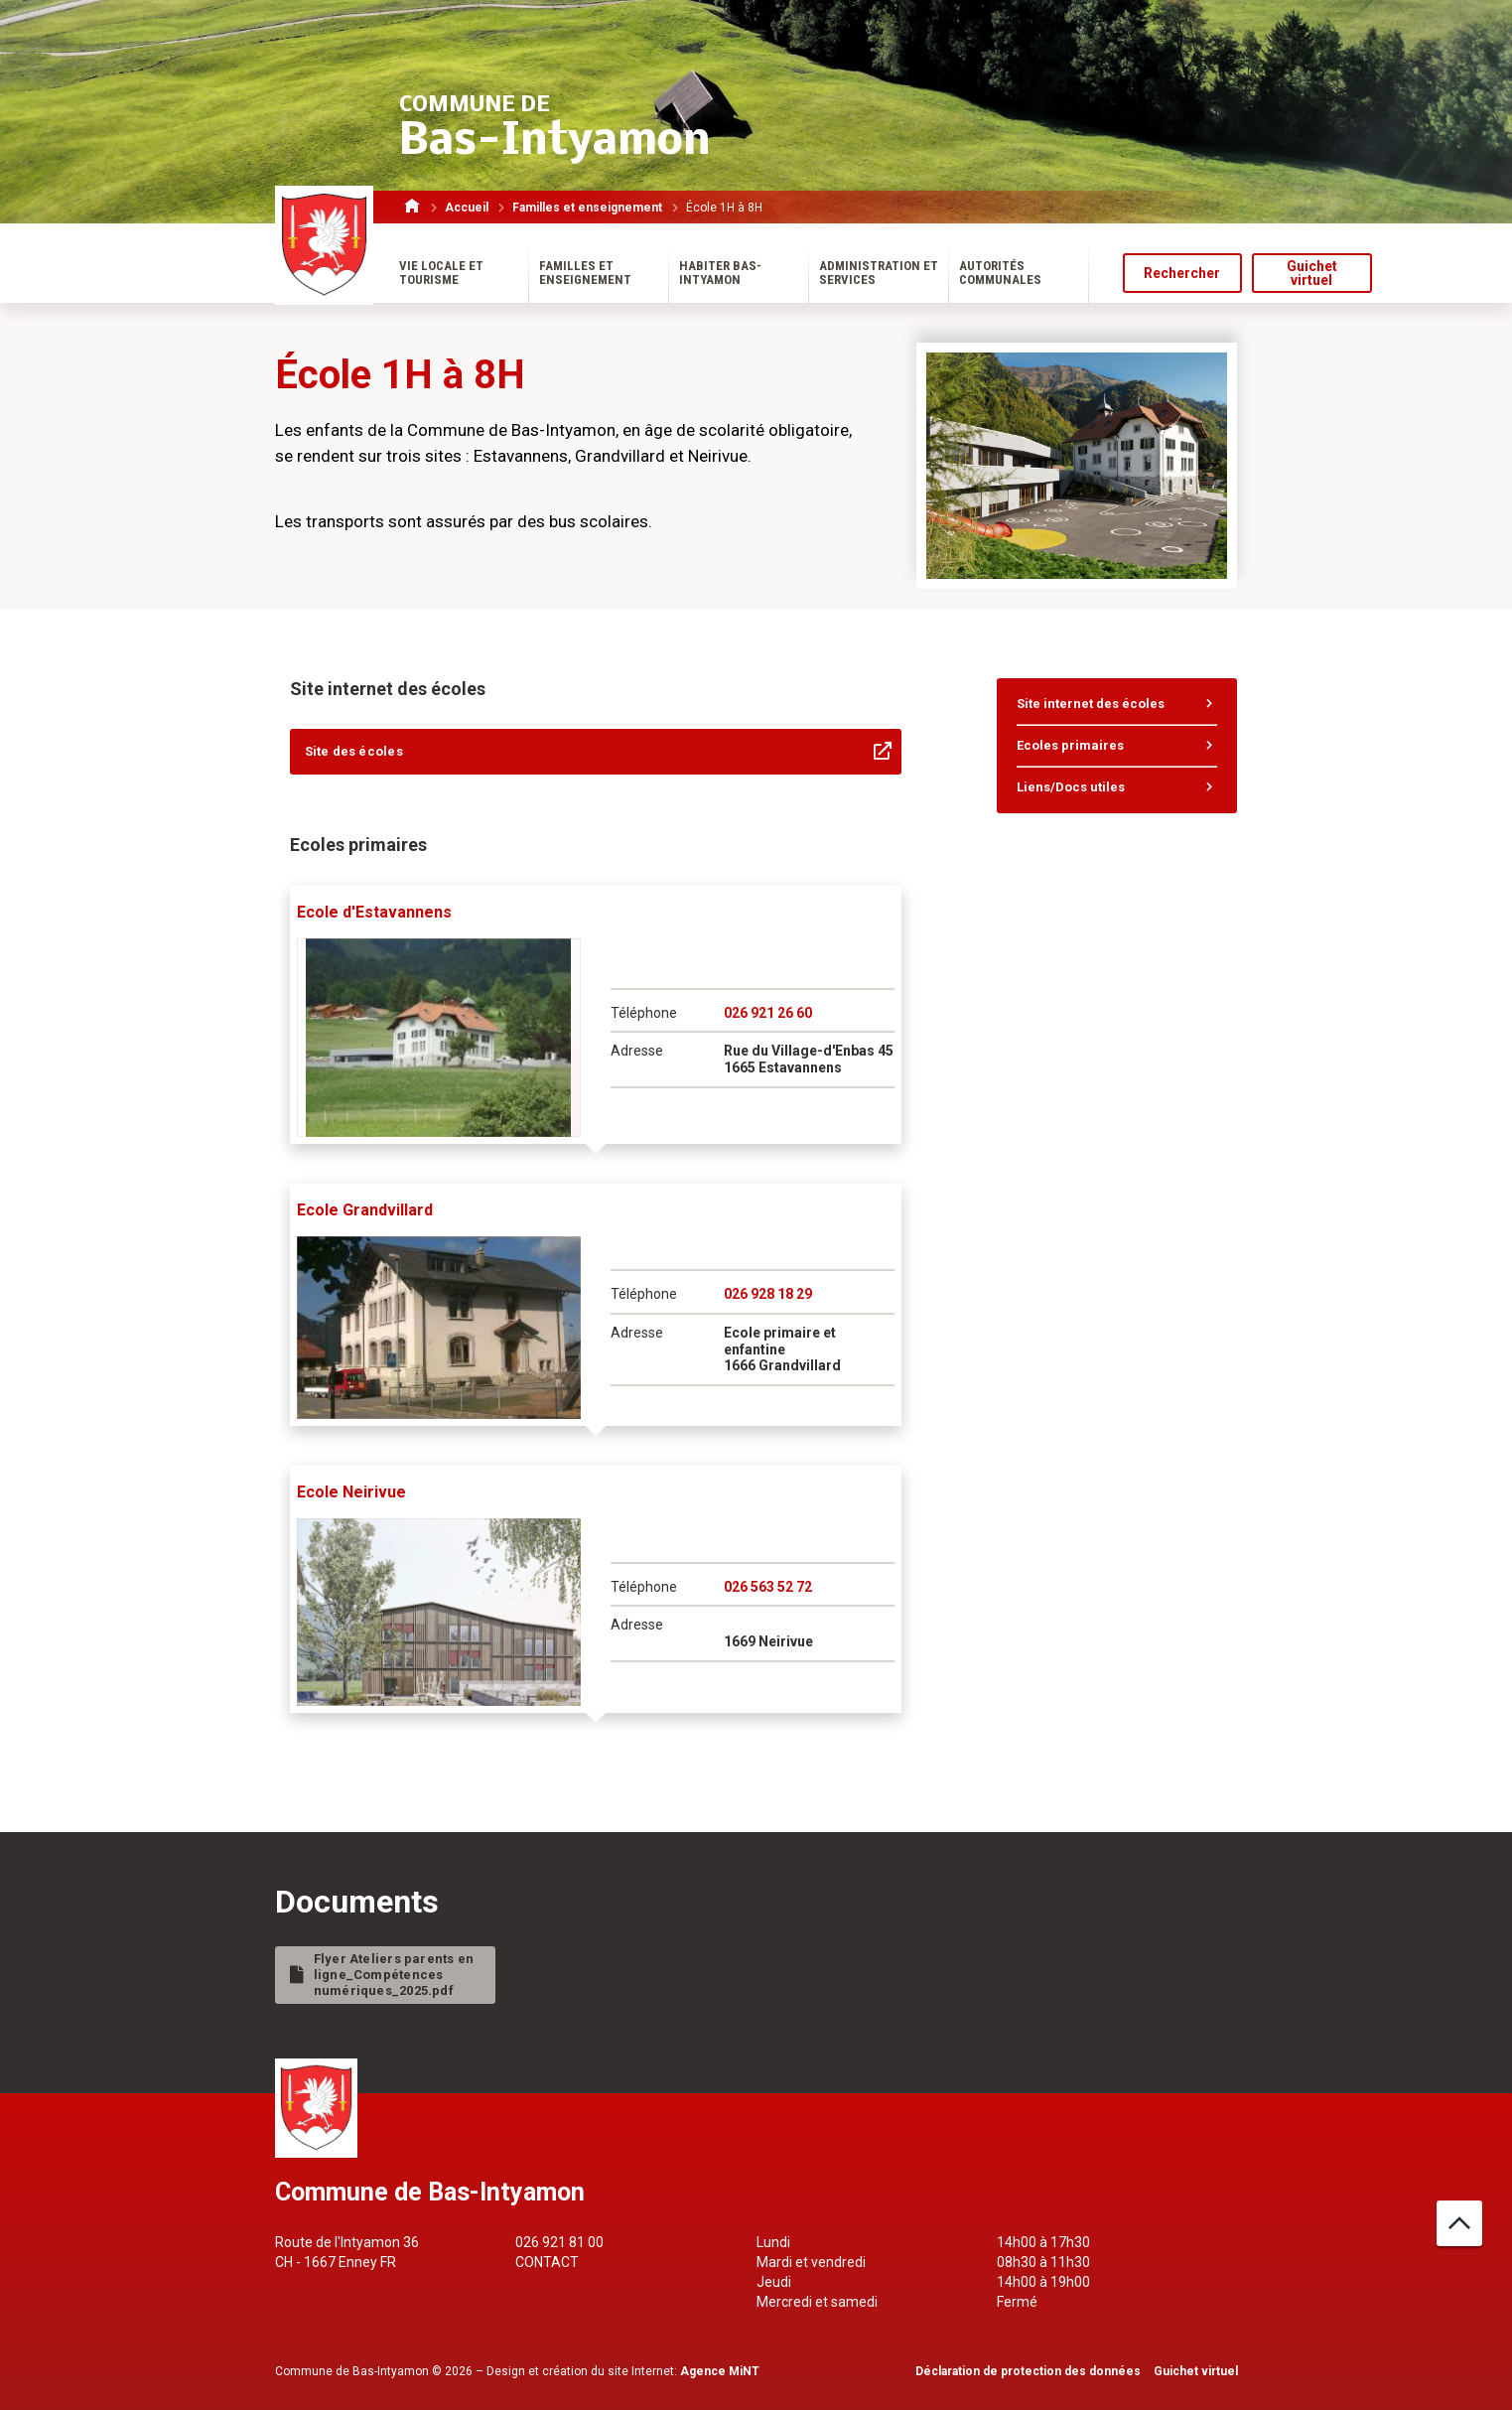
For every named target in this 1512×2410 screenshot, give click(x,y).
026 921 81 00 (559, 2242)
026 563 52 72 (768, 1587)
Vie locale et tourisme (441, 272)
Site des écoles (354, 751)
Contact (547, 2262)
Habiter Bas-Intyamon (720, 272)
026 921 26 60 (768, 1013)
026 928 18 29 (768, 1294)
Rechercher (1182, 273)
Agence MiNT (719, 2371)
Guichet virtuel (1312, 273)
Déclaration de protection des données (1028, 2371)
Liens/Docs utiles (1071, 787)
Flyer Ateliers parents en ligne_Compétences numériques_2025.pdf (394, 1974)
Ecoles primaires (1070, 745)
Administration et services (878, 272)
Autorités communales (1000, 272)
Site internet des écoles (1091, 703)
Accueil (471, 207)
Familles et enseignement (592, 207)
